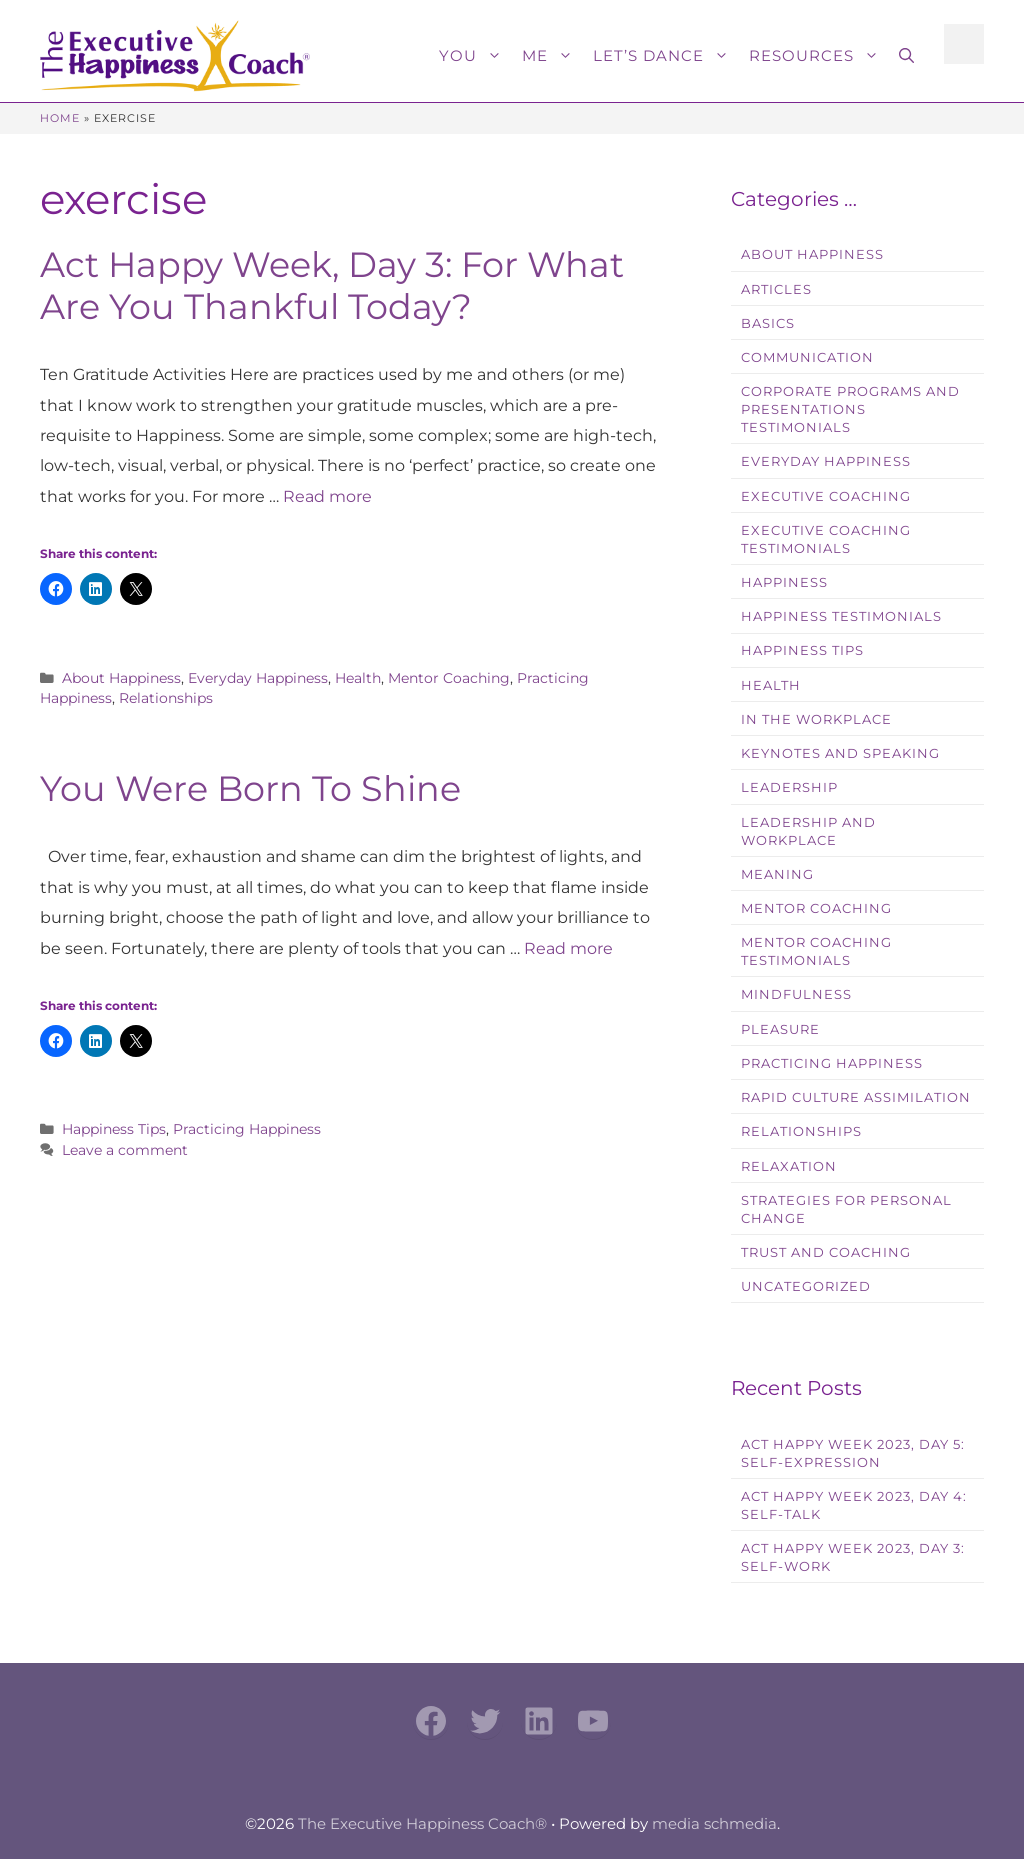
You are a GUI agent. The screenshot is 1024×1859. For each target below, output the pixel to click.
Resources (819, 56)
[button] (906, 56)
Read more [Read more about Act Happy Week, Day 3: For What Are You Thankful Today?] (327, 496)
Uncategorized (806, 1286)
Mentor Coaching (449, 678)
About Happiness (121, 678)
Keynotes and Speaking (840, 753)
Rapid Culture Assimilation (856, 1097)
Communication (807, 357)
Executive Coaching (826, 496)
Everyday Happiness (258, 678)
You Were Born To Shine (250, 788)
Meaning (777, 874)
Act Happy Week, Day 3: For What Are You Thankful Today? (332, 285)
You (475, 56)
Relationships (166, 698)
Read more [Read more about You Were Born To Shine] (568, 948)
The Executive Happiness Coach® (422, 1823)
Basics (768, 323)
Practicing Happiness (247, 1129)
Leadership (789, 787)
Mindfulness (796, 994)
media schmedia (714, 1823)
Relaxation (789, 1166)
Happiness (784, 582)
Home (60, 118)
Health (358, 678)
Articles (776, 289)
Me (552, 56)
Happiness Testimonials (841, 616)
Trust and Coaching (826, 1252)
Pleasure (780, 1029)
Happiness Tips (114, 1129)
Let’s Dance (666, 56)
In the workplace (816, 719)
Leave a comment (125, 1150)
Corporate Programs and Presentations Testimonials (850, 409)
